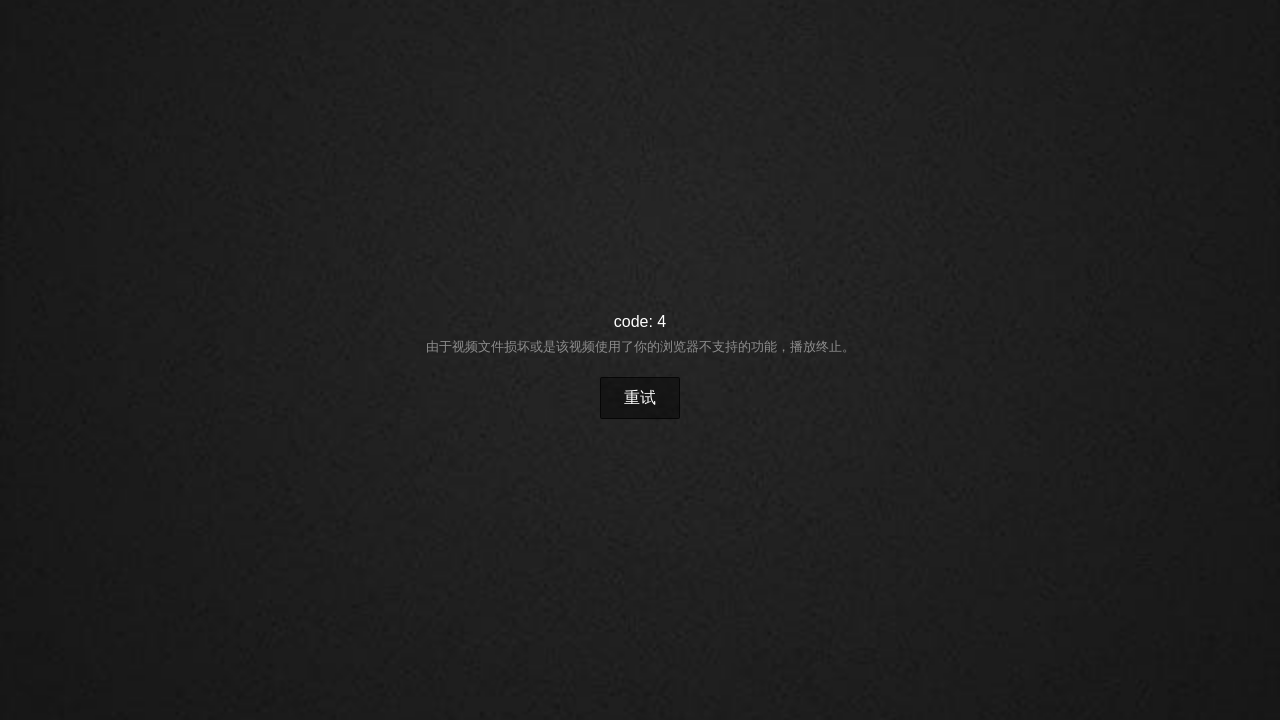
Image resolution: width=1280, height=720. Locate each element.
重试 (640, 397)
